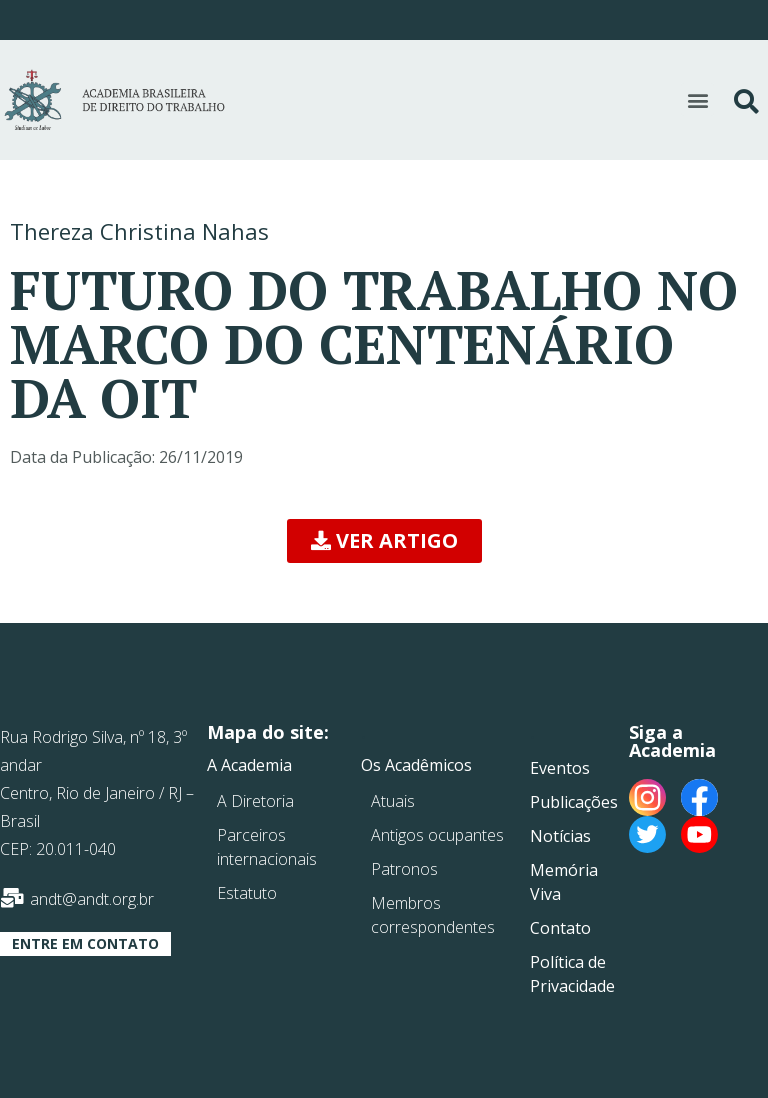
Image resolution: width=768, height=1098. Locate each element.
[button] (697, 99)
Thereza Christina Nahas (139, 231)
